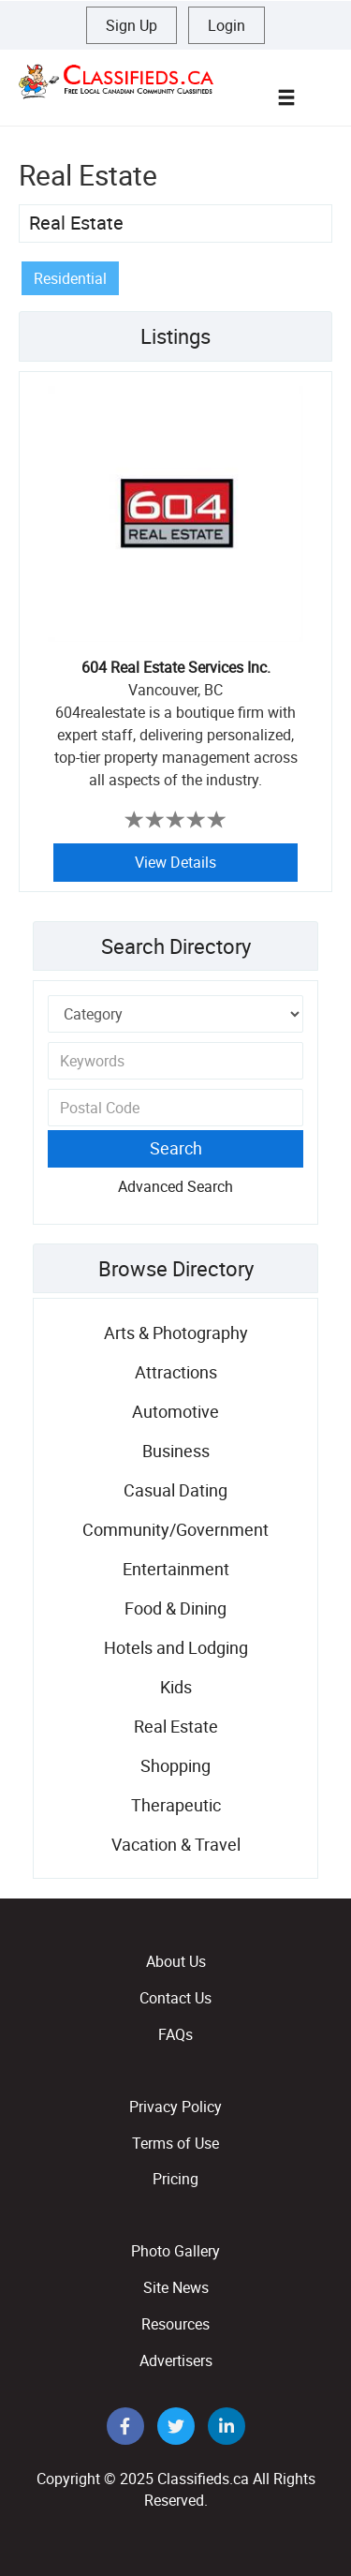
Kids (176, 1686)
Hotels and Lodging (176, 1647)
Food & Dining (175, 1608)
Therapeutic (176, 1805)
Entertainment (176, 1568)
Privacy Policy (175, 2106)
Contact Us (175, 1998)
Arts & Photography (176, 1332)
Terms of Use (175, 2143)
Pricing (175, 2178)
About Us (176, 1961)
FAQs (175, 2034)
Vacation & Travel (176, 1844)
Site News (176, 2287)
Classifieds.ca (203, 2478)
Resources (175, 2324)
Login (226, 25)
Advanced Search (175, 1186)
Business (176, 1450)
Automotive (175, 1411)
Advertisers (175, 2360)
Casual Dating (175, 1490)
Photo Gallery (175, 2251)
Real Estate (76, 222)
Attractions (176, 1372)
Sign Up (131, 25)
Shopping (175, 1765)
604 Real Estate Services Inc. (176, 667)
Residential (70, 278)
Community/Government (175, 1529)
